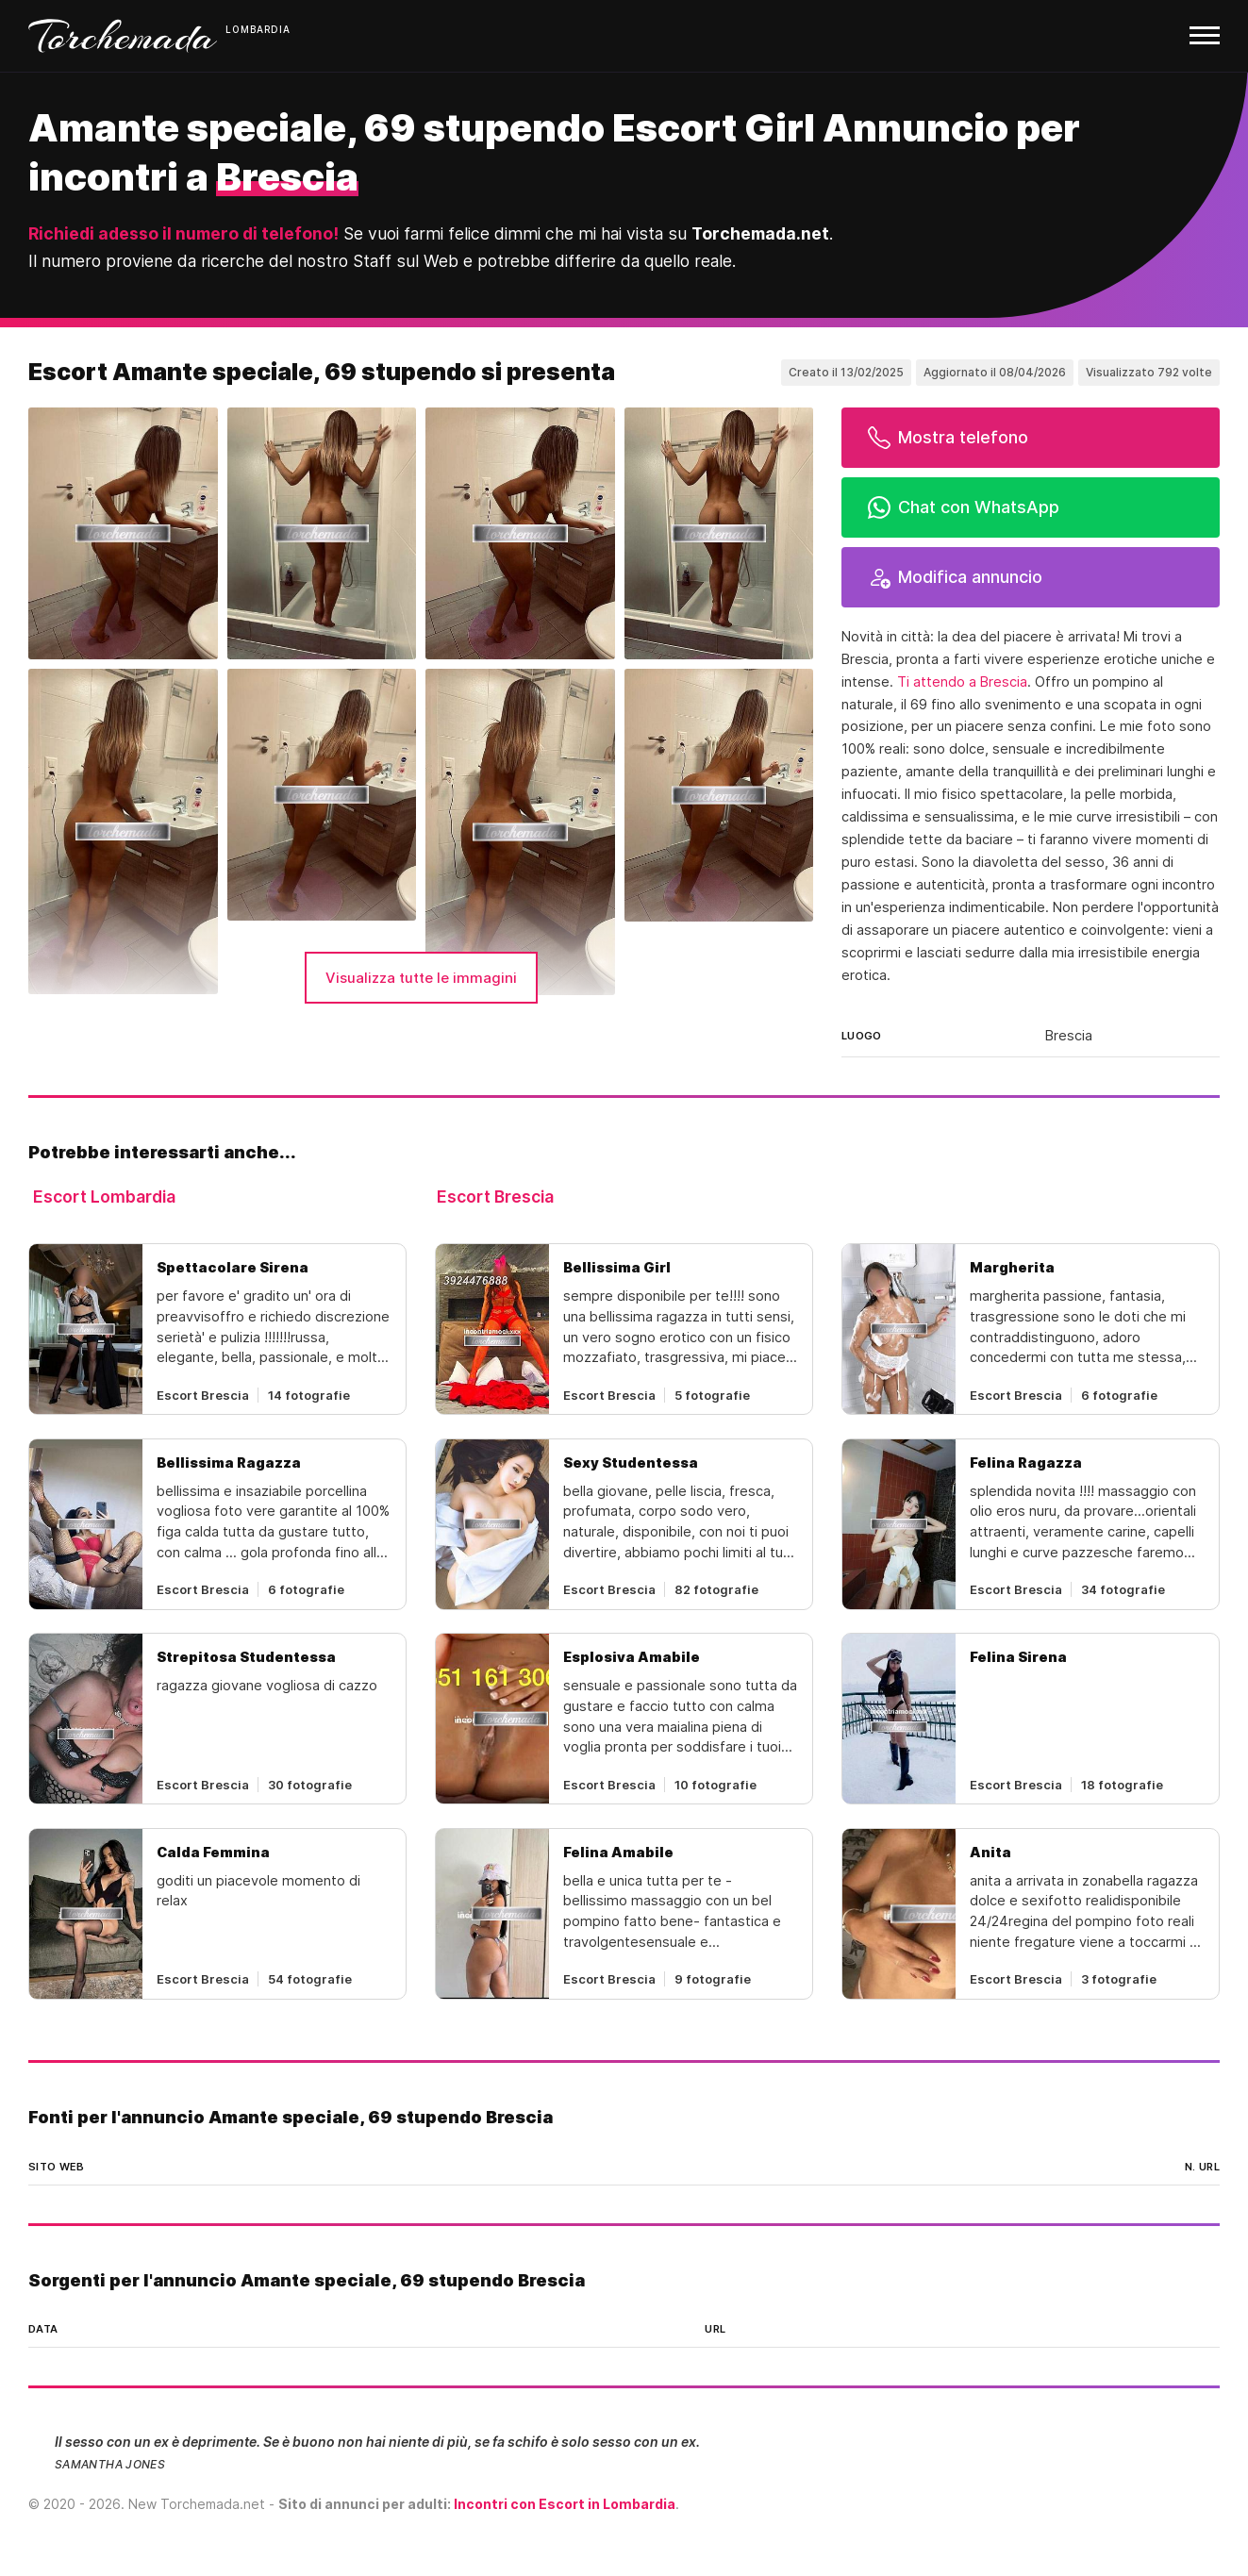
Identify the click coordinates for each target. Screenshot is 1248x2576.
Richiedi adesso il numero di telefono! (183, 233)
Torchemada (122, 36)
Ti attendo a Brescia (962, 681)
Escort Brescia (495, 1196)
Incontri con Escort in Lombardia (564, 2504)
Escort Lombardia (104, 1196)
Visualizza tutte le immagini (421, 978)
